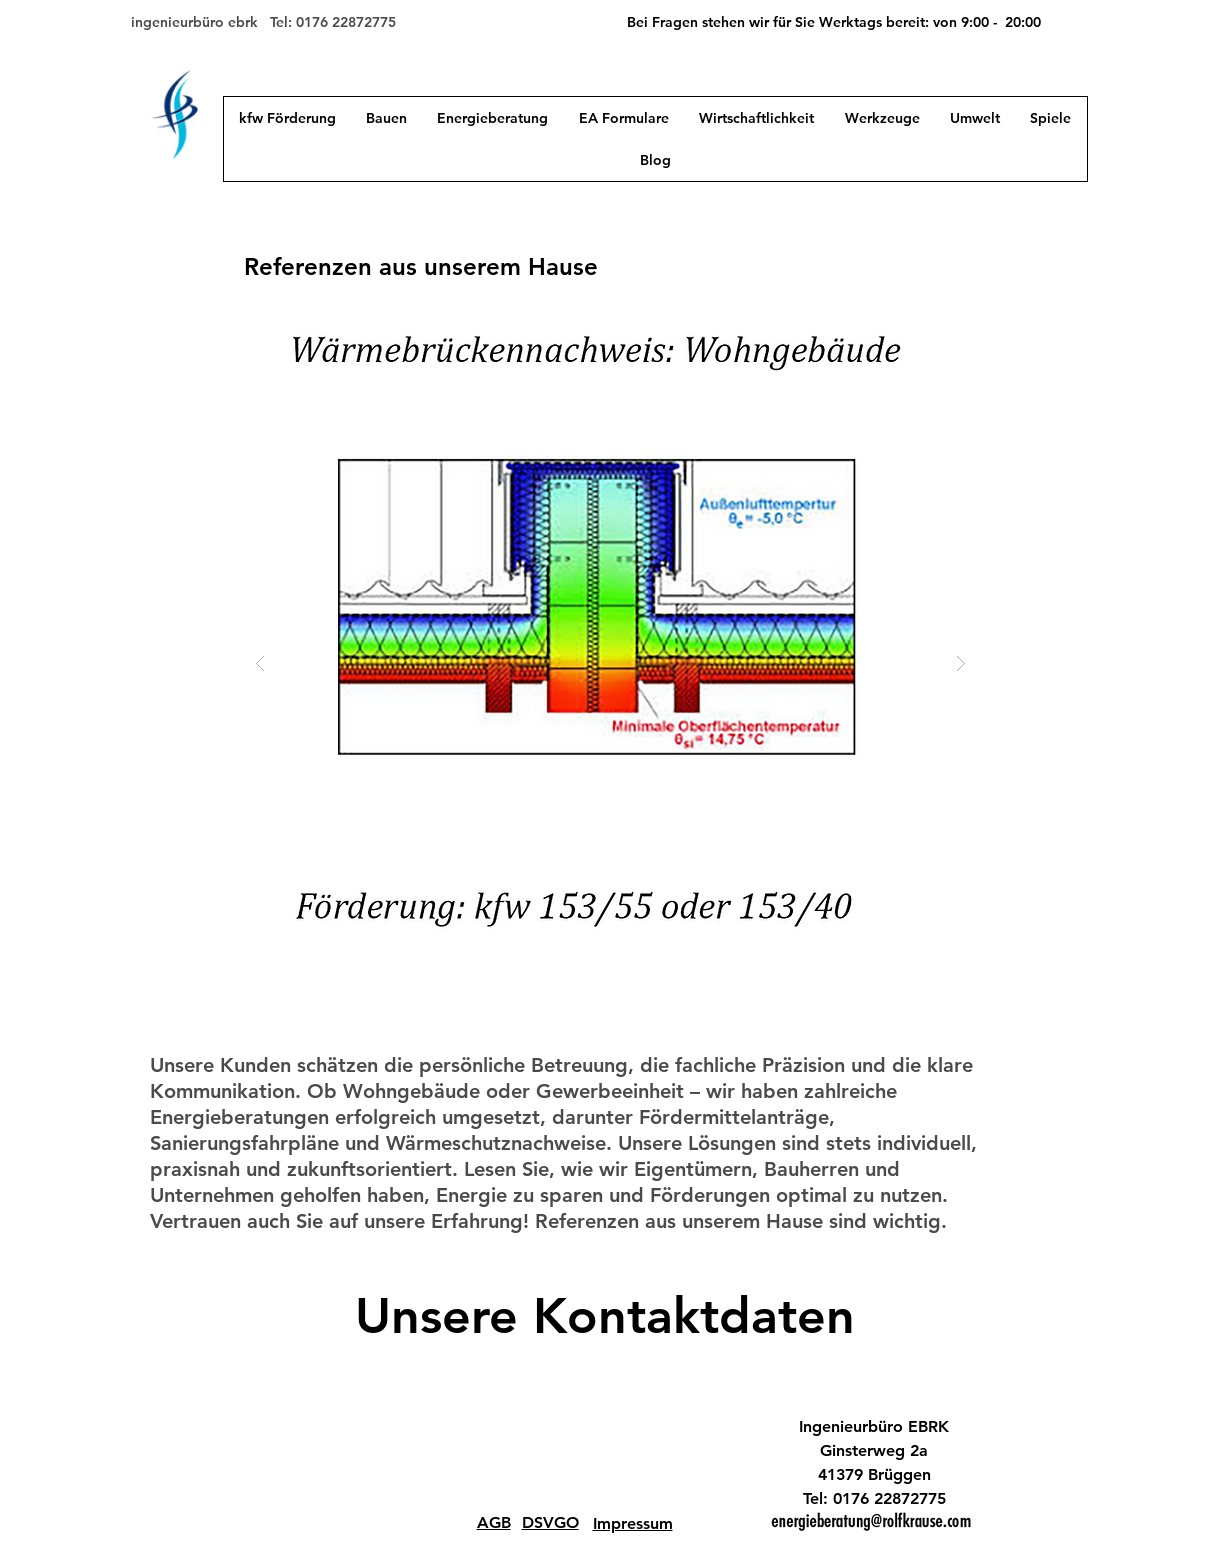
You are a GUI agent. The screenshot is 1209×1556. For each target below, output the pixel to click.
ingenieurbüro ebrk (200, 22)
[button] (881, 118)
